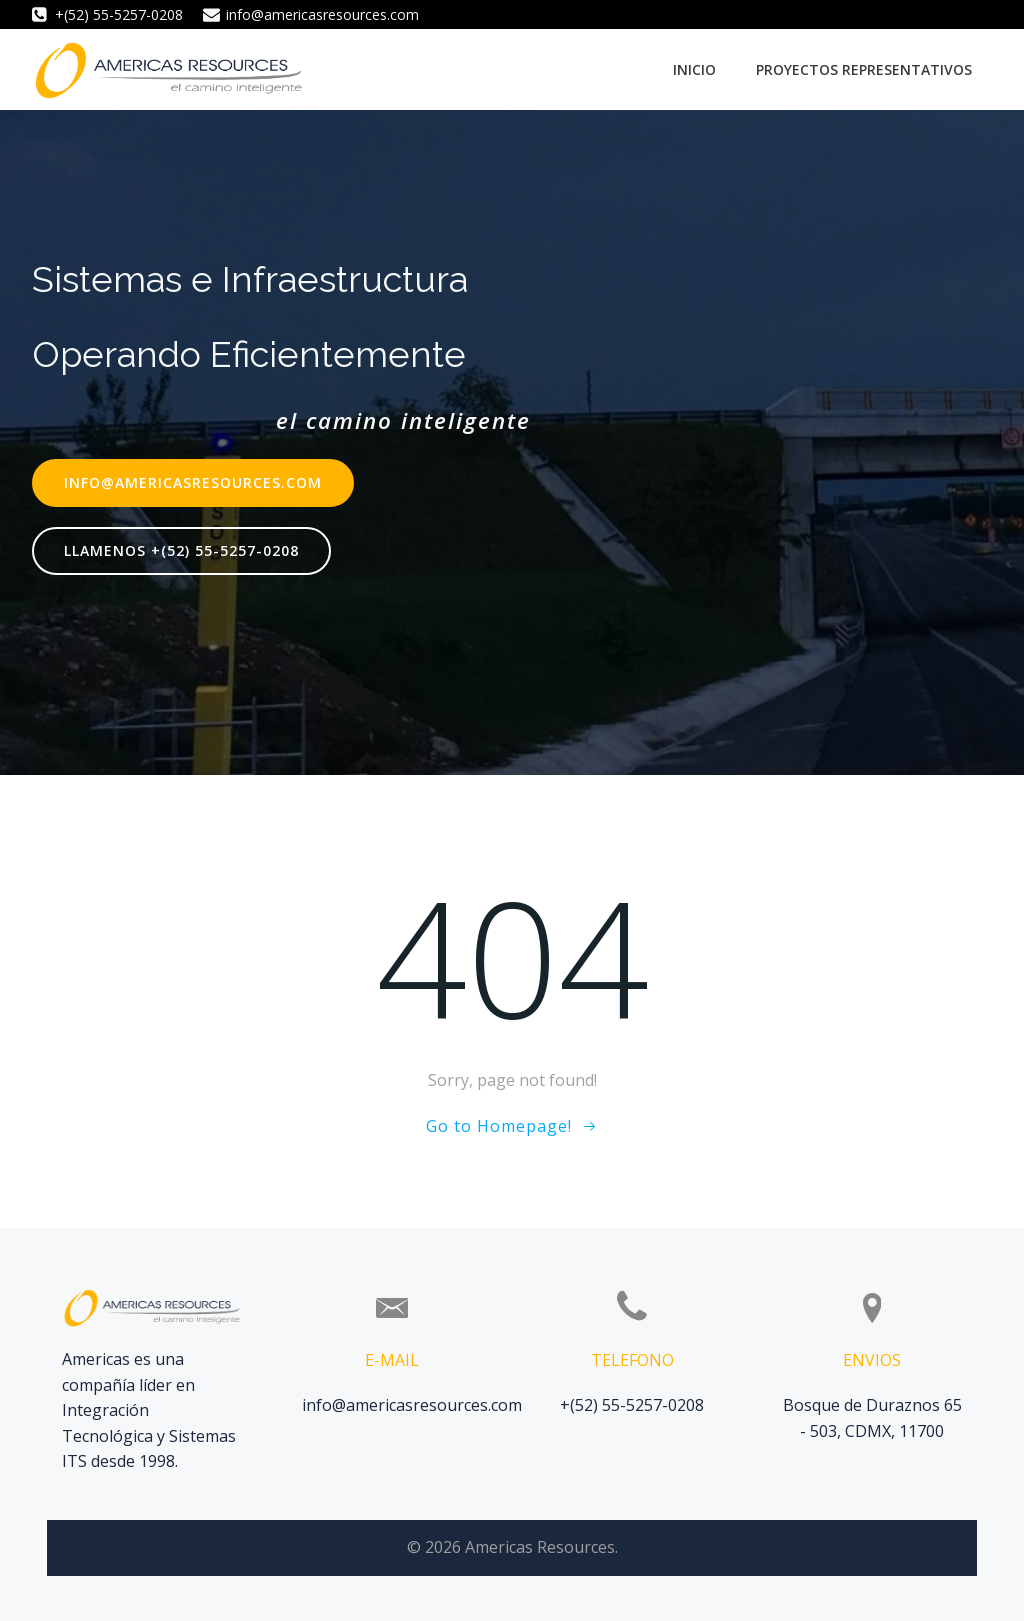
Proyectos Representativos (864, 69)
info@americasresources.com (412, 1405)
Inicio (694, 69)
